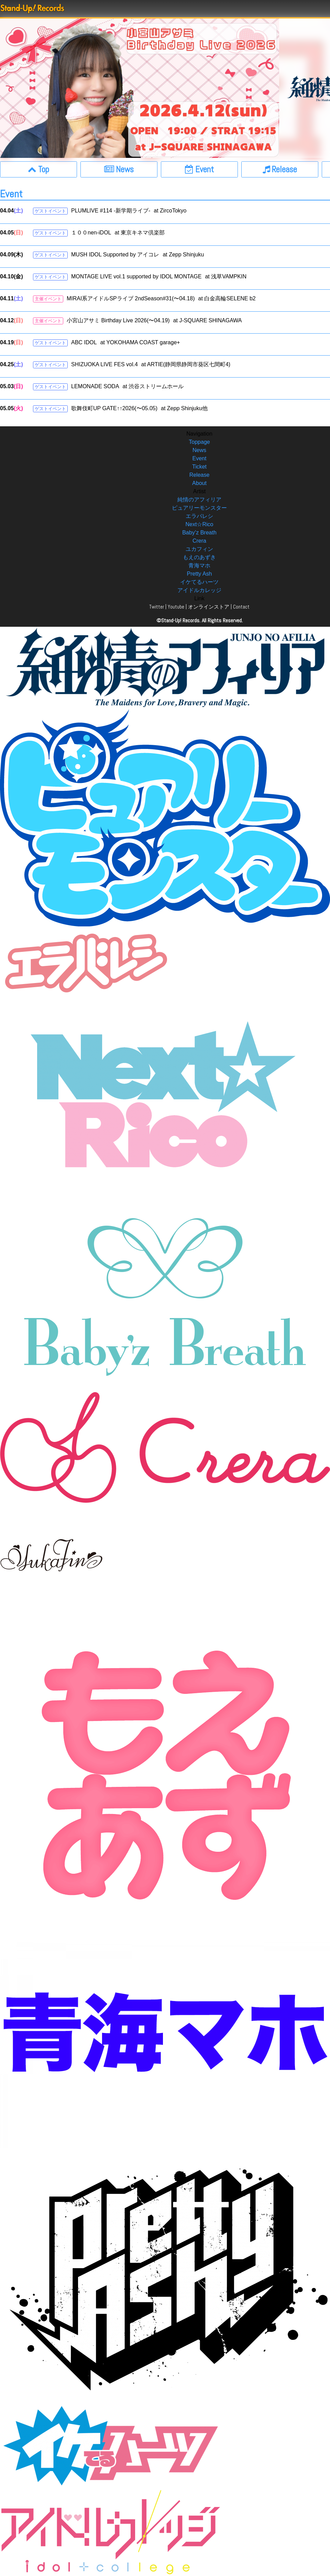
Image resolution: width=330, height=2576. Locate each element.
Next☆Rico (199, 524)
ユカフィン (199, 549)
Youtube (176, 606)
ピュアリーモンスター (199, 508)
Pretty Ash (199, 574)
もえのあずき (199, 557)
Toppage (199, 442)
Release (199, 475)
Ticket (199, 467)
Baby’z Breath (199, 532)
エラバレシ (199, 516)
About (199, 483)
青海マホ (199, 565)
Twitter (156, 606)
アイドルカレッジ (199, 590)
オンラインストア (208, 606)
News (199, 450)
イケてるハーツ (199, 582)
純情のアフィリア (199, 500)
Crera (199, 541)
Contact (241, 606)
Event (199, 458)
